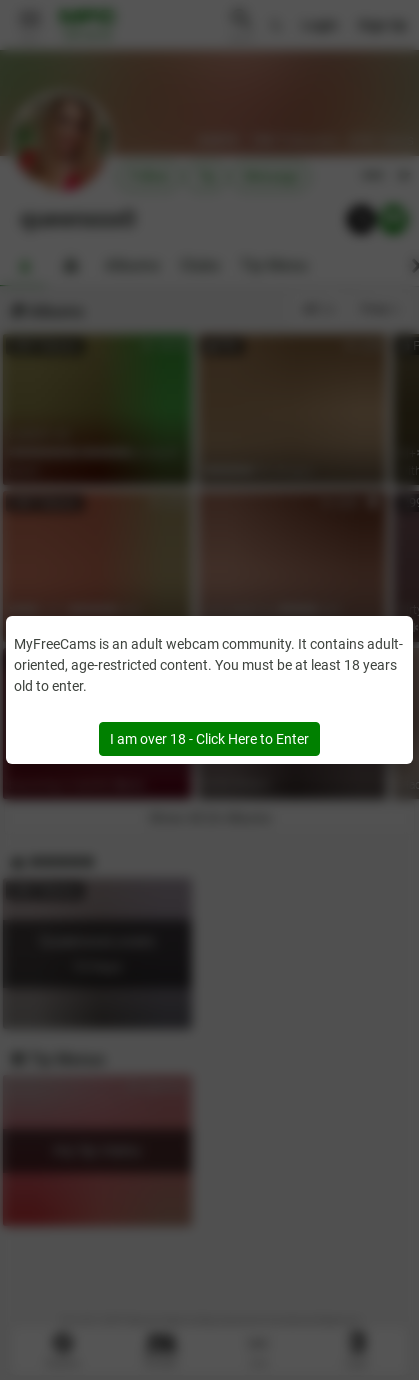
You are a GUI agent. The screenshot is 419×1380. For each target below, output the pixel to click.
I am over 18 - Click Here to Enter (209, 739)
